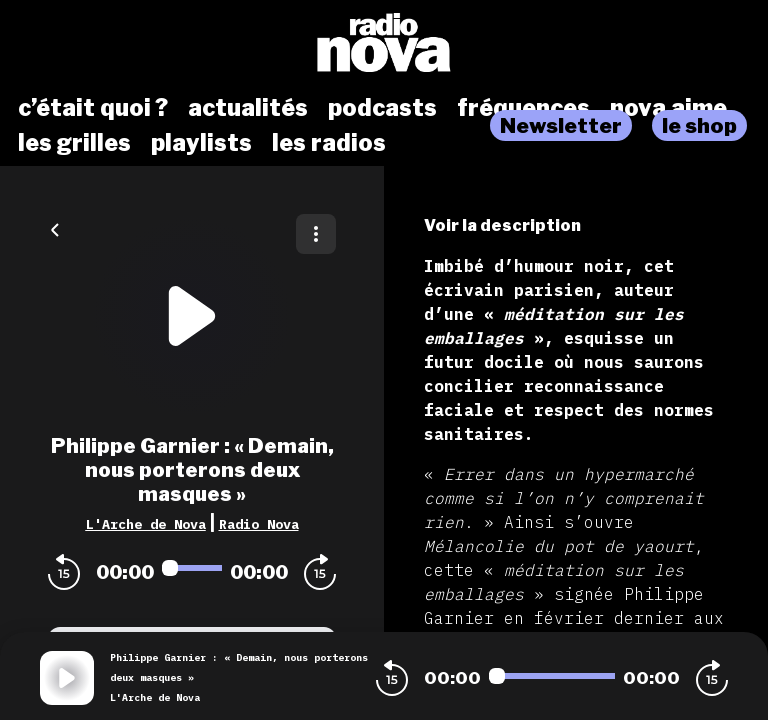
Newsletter (561, 125)
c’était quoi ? (93, 108)
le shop (699, 125)
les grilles (74, 143)
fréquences (523, 108)
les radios (329, 143)
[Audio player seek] (192, 568)
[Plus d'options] (316, 234)
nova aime (668, 108)
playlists (201, 143)
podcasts (382, 108)
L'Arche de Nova (146, 524)
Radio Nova (259, 524)
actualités (248, 108)
